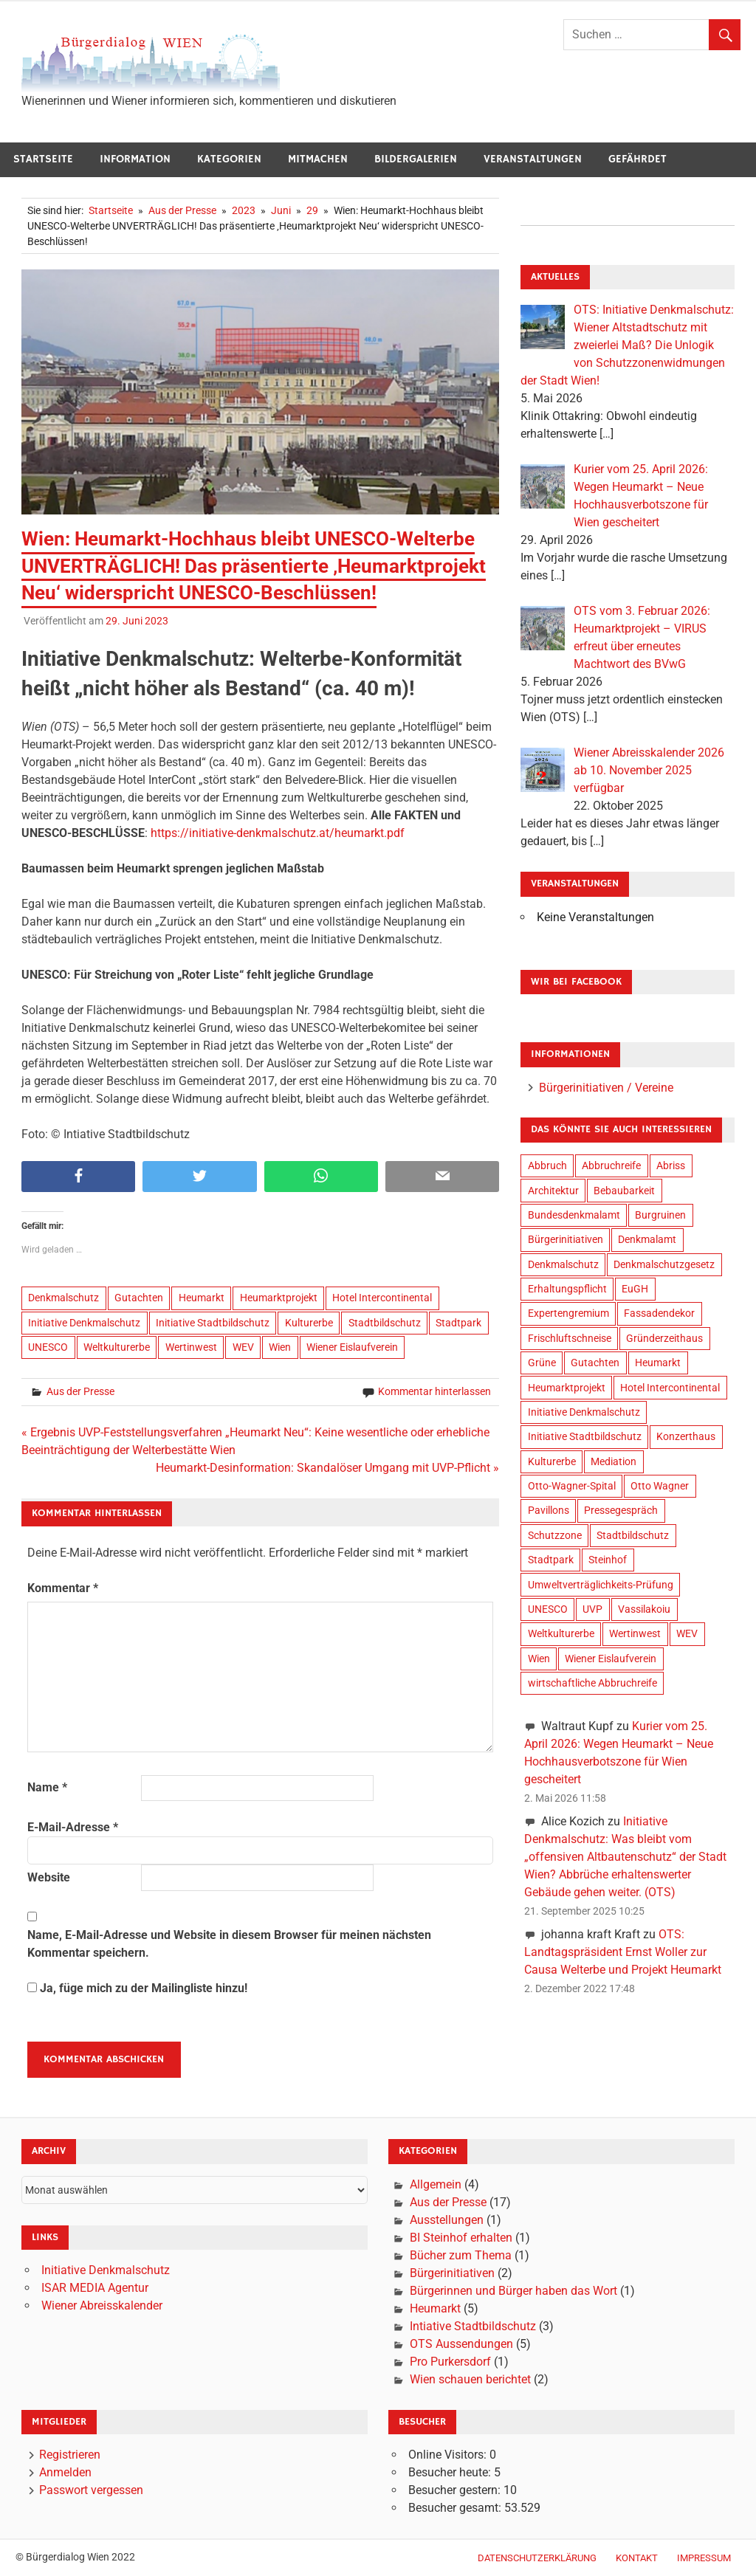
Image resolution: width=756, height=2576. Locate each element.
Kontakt (637, 2557)
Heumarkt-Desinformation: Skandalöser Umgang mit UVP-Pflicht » (327, 1468)
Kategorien (229, 159)
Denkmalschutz (63, 1298)
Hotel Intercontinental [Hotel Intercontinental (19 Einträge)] (670, 1388)
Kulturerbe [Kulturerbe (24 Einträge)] (552, 1461)
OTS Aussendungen (461, 2344)
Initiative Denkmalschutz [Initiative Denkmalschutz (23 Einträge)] (584, 1412)
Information (135, 159)
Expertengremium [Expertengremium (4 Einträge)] (568, 1313)
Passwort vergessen (91, 2490)
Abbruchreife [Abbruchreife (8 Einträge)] (611, 1165)
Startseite (43, 159)
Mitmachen (318, 159)
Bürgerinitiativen (452, 2273)
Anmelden (65, 2472)
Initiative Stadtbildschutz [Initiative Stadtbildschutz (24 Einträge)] (585, 1436)
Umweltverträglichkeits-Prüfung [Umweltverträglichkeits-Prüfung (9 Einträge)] (600, 1585)
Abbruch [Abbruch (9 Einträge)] (547, 1165)
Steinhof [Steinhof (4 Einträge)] (607, 1560)
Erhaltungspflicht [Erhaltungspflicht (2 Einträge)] (567, 1289)
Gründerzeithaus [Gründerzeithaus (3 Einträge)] (664, 1338)
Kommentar (62, 1588)
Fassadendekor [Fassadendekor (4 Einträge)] (659, 1313)
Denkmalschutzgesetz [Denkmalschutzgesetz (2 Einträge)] (664, 1264)
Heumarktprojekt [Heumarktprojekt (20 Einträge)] (566, 1388)
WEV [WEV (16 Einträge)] (687, 1633)
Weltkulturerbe (116, 1347)
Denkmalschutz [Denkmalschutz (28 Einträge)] (563, 1264)
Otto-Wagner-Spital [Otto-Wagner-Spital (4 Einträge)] (572, 1486)
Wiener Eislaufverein (352, 1347)
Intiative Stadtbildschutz (473, 2326)
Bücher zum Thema (461, 2255)
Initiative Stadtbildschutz (212, 1323)
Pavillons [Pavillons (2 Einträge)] (548, 1510)
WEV (243, 1347)
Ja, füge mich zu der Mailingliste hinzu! (137, 1988)
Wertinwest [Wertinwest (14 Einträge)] (635, 1633)
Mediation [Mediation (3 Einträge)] (613, 1461)
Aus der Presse (80, 1391)
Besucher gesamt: (456, 2508)
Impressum (704, 2557)
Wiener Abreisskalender (101, 2305)
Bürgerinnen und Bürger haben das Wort (513, 2291)
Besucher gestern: (456, 2490)
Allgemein (435, 2184)
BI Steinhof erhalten (461, 2238)
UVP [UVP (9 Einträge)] (592, 1609)
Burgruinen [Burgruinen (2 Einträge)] (660, 1215)
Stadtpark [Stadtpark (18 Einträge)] (551, 1560)
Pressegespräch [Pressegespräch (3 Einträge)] (621, 1510)
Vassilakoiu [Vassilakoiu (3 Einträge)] (644, 1609)
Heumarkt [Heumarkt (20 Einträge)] (658, 1362)
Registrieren (69, 2455)
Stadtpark (458, 1323)
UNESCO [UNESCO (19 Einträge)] (548, 1609)
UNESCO (48, 1347)
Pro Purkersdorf (450, 2362)
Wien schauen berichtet (470, 2379)
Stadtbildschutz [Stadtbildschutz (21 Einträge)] (633, 1535)
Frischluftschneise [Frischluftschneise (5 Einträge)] (569, 1338)
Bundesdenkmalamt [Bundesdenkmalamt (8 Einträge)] (574, 1215)
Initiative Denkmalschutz (84, 1323)
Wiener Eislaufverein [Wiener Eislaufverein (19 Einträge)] (610, 1658)
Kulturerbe (309, 1323)
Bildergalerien (415, 159)
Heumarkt (201, 1298)
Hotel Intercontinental (382, 1298)
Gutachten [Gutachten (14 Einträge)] (595, 1362)
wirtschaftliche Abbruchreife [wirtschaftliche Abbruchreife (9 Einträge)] (592, 1683)
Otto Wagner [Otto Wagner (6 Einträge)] (659, 1486)
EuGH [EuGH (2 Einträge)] (635, 1289)
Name (47, 1787)
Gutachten (138, 1298)
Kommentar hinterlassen (434, 1391)
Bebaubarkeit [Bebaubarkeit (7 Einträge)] (624, 1190)
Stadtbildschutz (384, 1323)
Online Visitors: (448, 2455)
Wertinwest (191, 1347)
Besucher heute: (451, 2472)
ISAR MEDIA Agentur (94, 2288)
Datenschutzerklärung (537, 2557)
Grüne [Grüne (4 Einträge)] (542, 1362)
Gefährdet (637, 159)
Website (48, 1877)
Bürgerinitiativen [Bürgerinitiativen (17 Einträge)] (565, 1239)
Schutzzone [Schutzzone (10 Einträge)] (555, 1535)
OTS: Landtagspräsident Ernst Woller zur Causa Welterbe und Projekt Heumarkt (622, 1952)
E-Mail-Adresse (72, 1827)
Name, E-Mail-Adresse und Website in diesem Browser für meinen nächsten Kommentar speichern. (229, 1944)
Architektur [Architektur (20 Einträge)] (553, 1190)
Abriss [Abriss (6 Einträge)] (670, 1165)
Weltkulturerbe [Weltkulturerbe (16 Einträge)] (561, 1633)
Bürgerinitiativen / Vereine (606, 1088)
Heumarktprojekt (278, 1298)
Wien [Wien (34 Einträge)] (539, 1658)
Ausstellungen (447, 2220)
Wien (280, 1347)
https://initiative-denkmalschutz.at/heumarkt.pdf (278, 833)
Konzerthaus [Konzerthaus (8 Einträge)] (685, 1436)
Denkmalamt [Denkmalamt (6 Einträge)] (647, 1239)
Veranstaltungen (533, 159)
